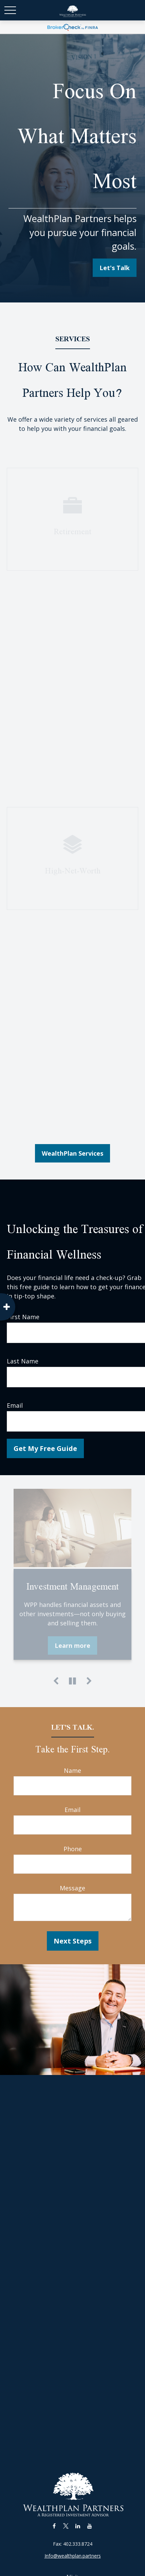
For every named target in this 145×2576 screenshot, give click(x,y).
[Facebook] (54, 2525)
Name (72, 1770)
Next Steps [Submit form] (73, 1941)
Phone (73, 1849)
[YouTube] (89, 2525)
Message (72, 1888)
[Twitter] (66, 2525)
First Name (23, 1317)
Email (15, 1405)
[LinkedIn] (78, 2525)
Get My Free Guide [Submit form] (45, 1448)
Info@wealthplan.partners (72, 2555)
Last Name (22, 1361)
